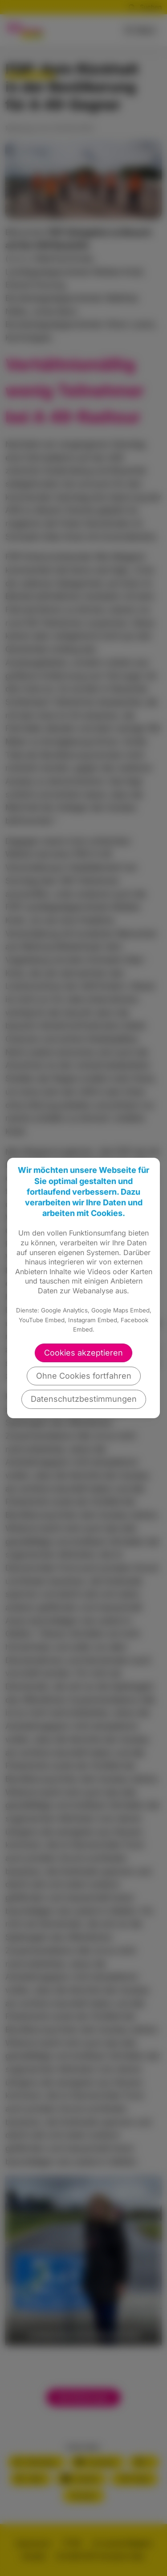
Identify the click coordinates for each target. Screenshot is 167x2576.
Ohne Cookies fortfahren (83, 1375)
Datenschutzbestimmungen (84, 1399)
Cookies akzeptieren (83, 1352)
